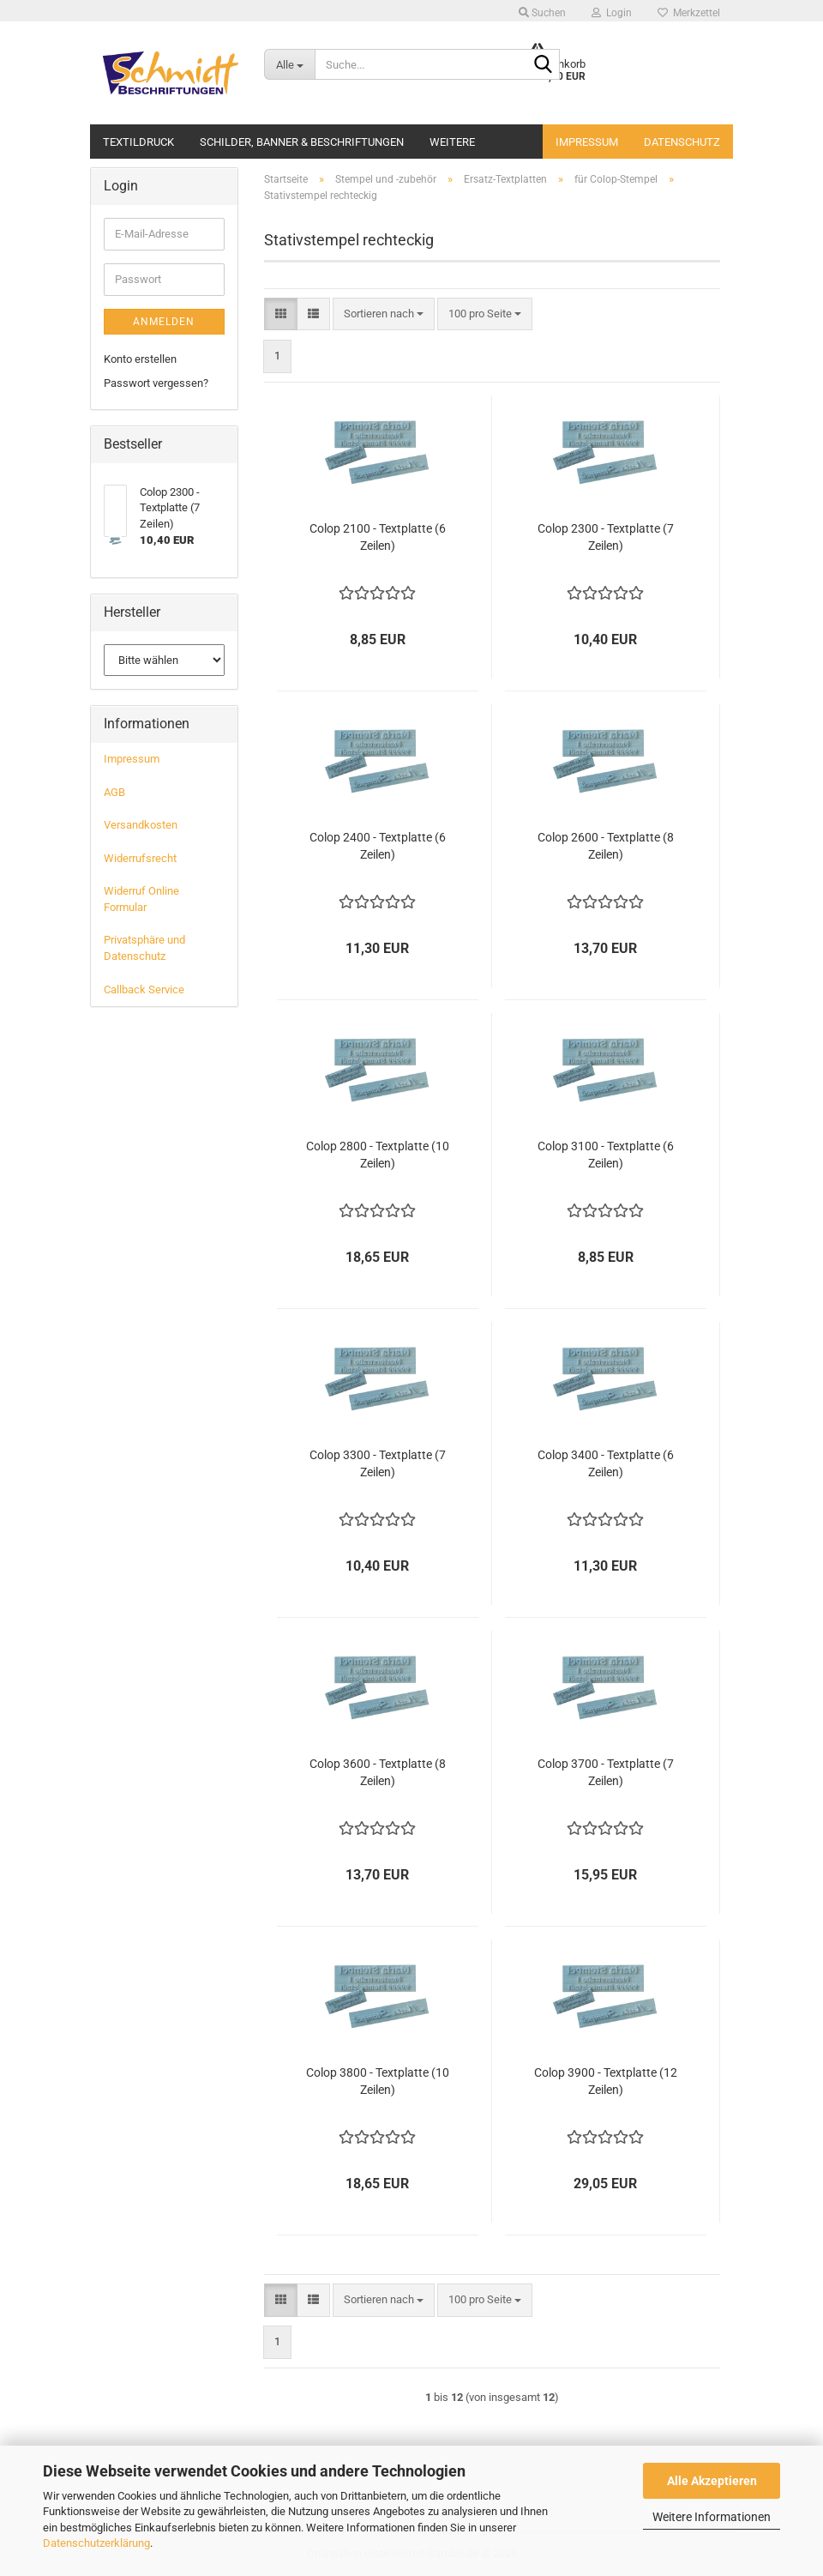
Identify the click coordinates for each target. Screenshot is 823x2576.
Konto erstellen (140, 359)
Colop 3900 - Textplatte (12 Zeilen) (605, 2081)
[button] (280, 314)
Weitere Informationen (711, 2517)
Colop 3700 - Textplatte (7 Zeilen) (606, 1772)
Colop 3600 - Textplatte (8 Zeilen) (377, 1772)
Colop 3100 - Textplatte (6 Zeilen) (606, 1154)
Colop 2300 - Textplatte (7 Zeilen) (606, 537)
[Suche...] (289, 64)
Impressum (587, 142)
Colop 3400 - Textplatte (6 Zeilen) (606, 1463)
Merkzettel (689, 13)
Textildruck (138, 140)
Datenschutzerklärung (96, 2543)
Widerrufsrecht (140, 858)
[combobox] (384, 314)
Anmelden (164, 322)
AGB (114, 792)
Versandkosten (140, 824)
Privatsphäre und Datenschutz (144, 947)
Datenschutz (682, 142)
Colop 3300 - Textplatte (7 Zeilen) (377, 1463)
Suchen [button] (542, 13)
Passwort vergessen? (156, 383)
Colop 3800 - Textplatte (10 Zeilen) (377, 2081)
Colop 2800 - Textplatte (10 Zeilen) (377, 1154)
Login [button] (612, 13)
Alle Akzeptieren (712, 2481)
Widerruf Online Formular (141, 899)
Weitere (452, 140)
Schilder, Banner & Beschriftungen (302, 140)
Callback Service (144, 989)
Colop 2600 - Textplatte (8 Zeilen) (606, 845)
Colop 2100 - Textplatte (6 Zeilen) (377, 537)
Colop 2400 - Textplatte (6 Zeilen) (377, 845)
